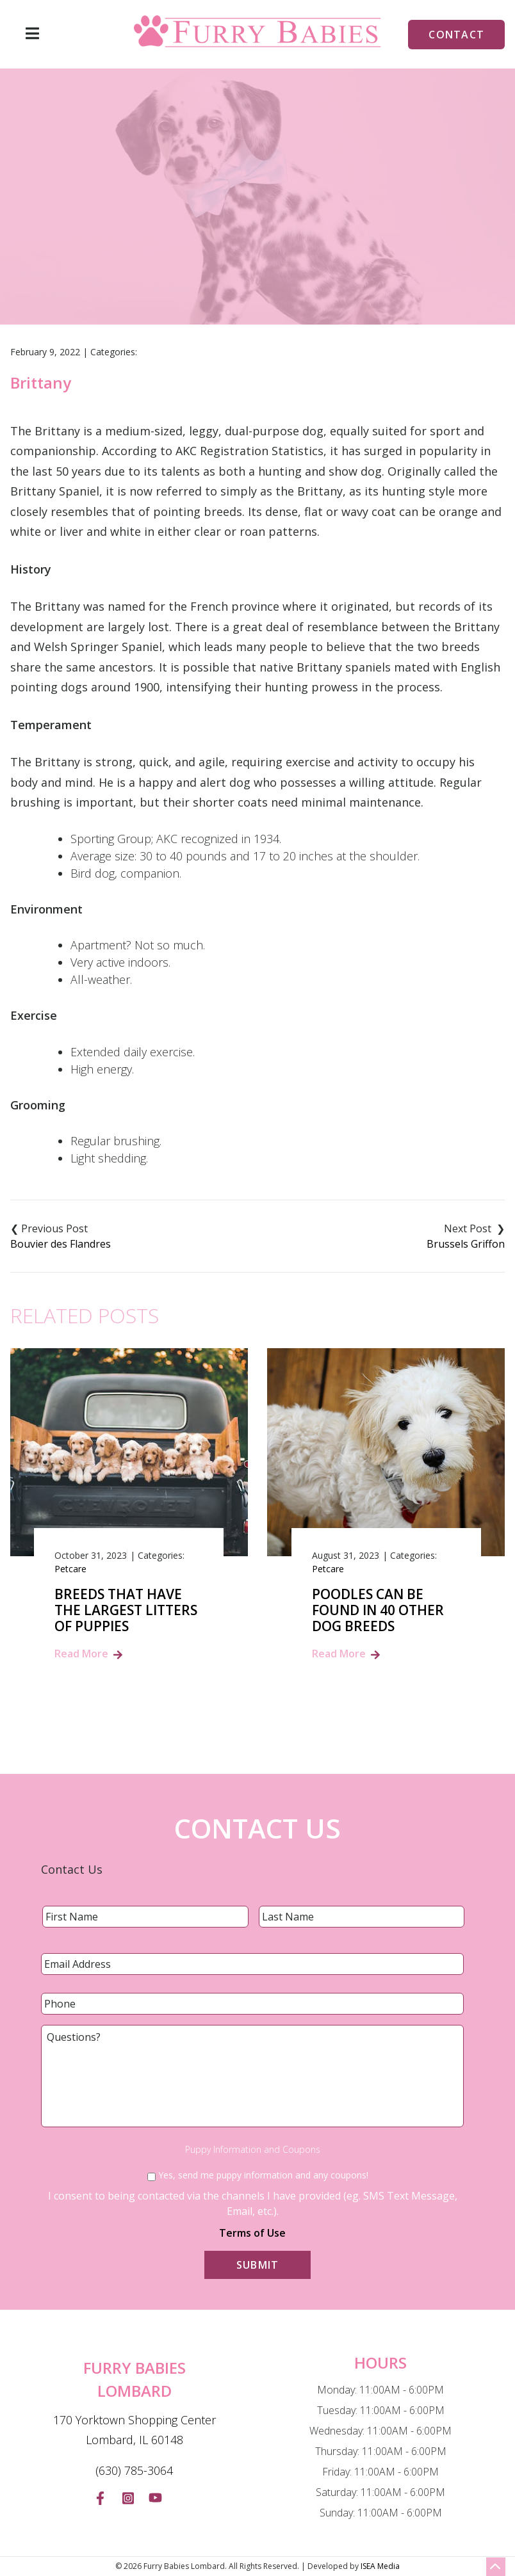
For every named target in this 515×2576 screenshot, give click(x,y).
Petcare (70, 1569)
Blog (244, 252)
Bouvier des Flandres (60, 1244)
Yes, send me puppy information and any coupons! (263, 2175)
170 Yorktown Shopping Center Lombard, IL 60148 (134, 2430)
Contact (456, 35)
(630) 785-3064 (134, 2470)
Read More (81, 1653)
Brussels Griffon (466, 1244)
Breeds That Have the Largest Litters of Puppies (125, 1610)
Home (200, 252)
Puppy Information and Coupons (252, 2149)
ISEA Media (380, 2566)
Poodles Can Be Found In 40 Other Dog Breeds (378, 1610)
